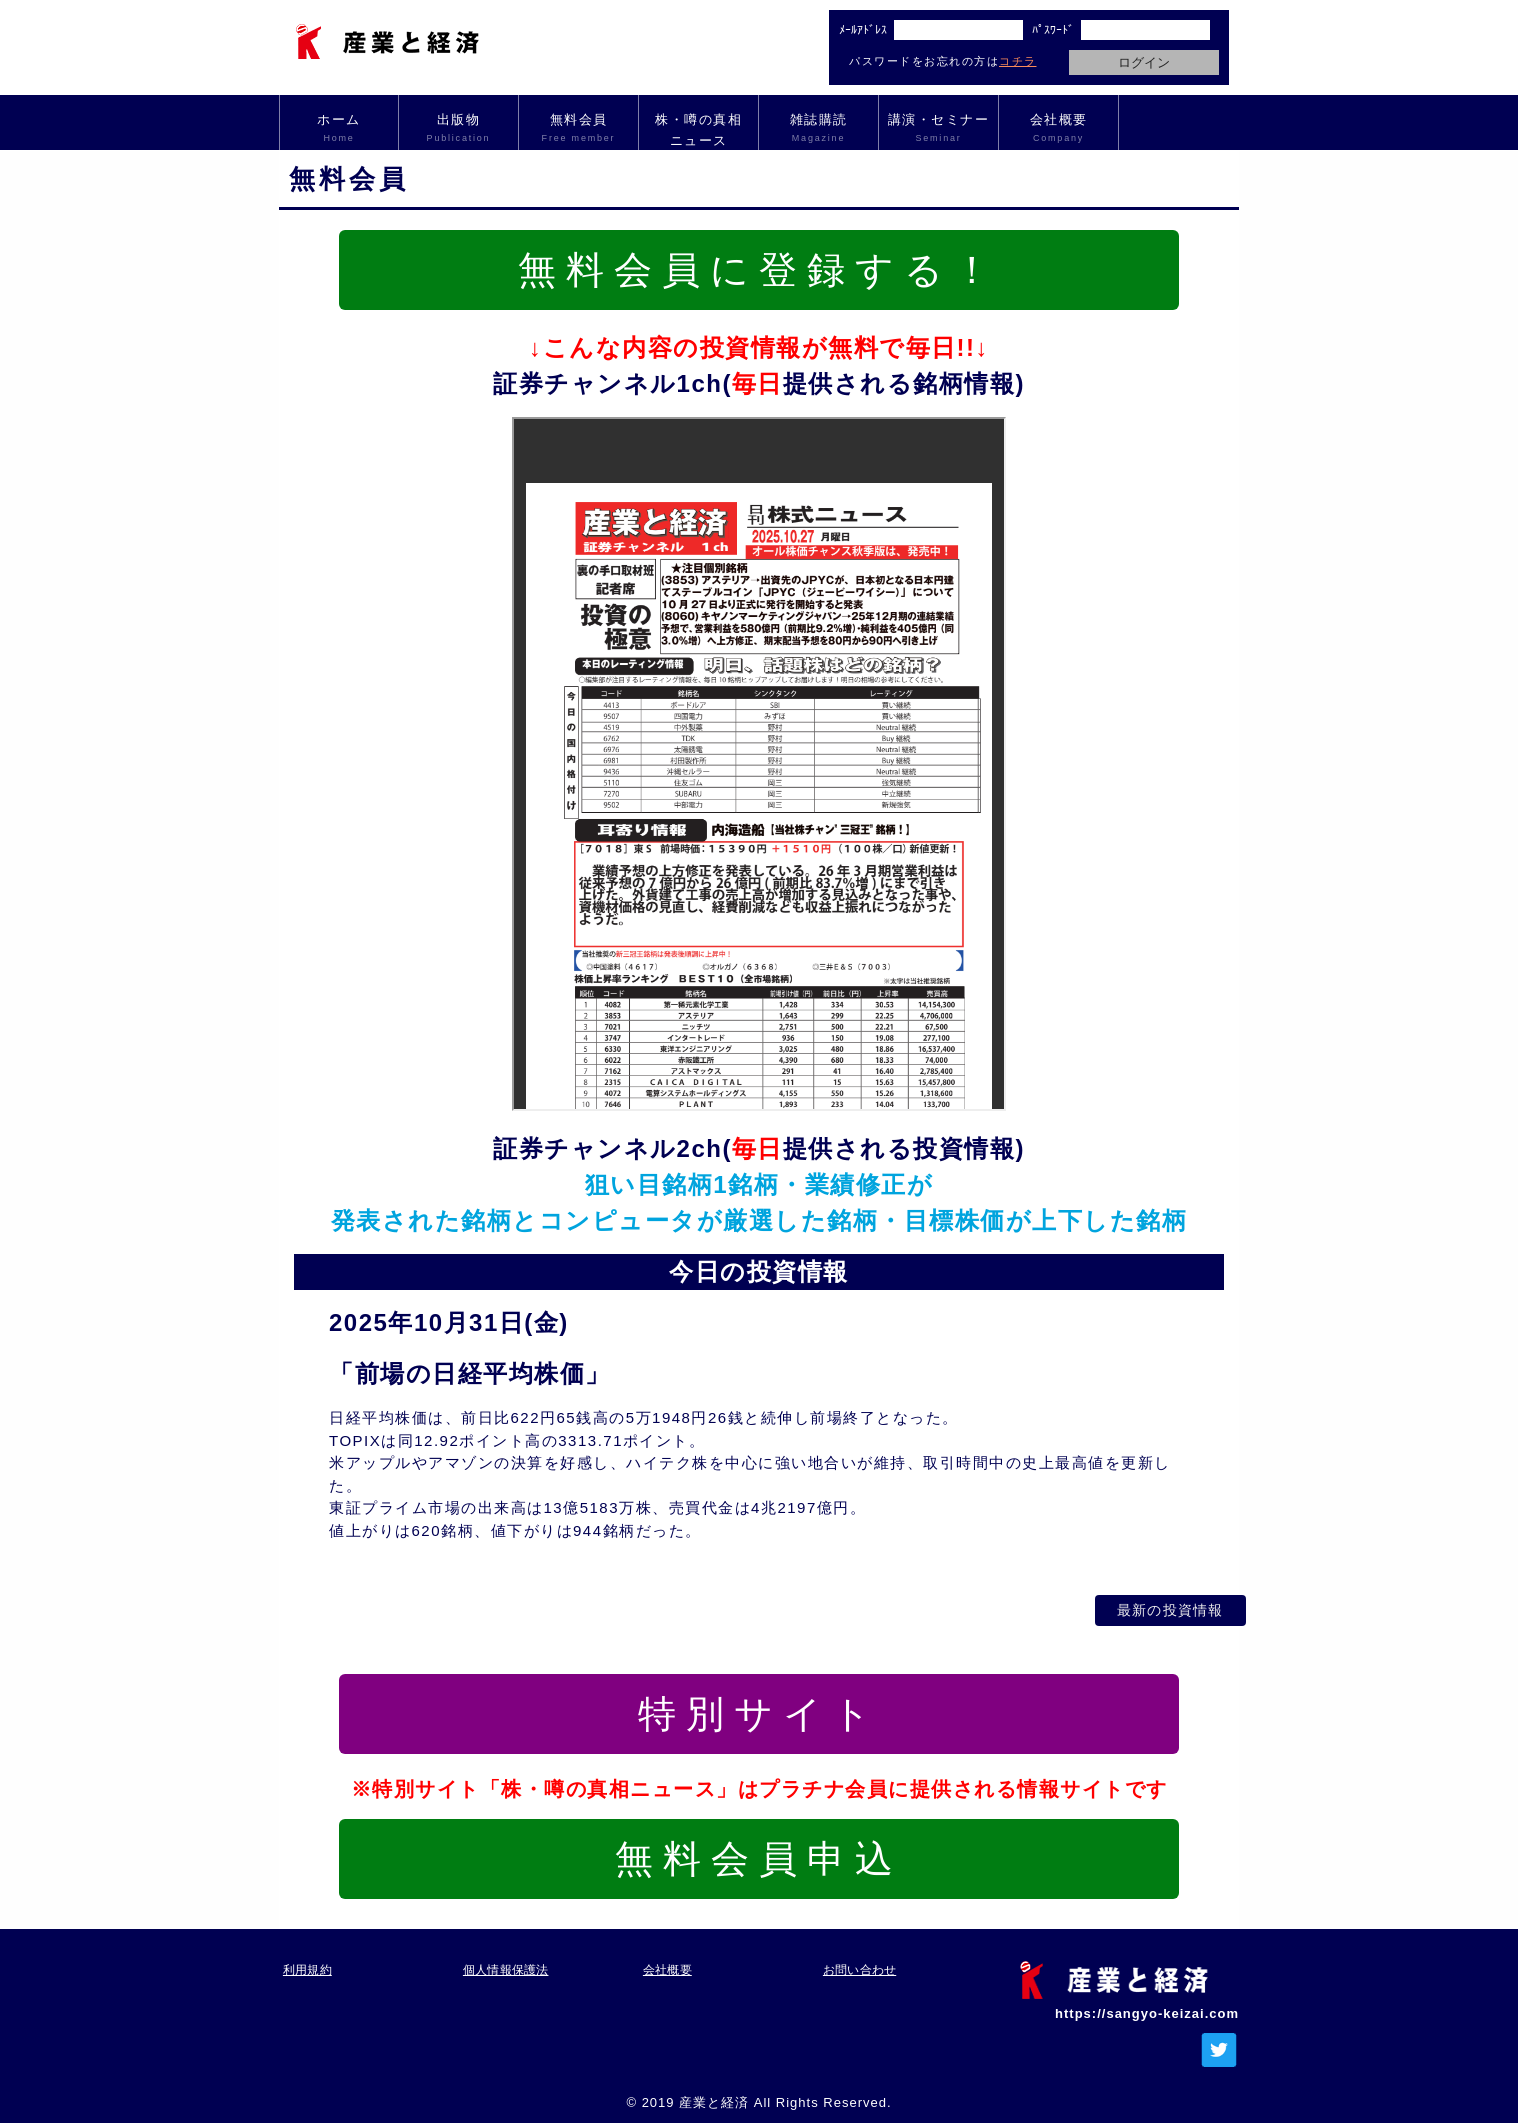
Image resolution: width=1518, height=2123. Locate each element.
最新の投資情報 (1134, 1605)
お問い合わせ (861, 1960)
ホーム (339, 128)
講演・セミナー (938, 128)
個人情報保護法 (508, 1960)
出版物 (458, 128)
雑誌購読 (818, 128)
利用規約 (307, 1960)
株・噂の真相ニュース (698, 130)
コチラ (1018, 61)
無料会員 (578, 128)
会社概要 (1058, 128)
